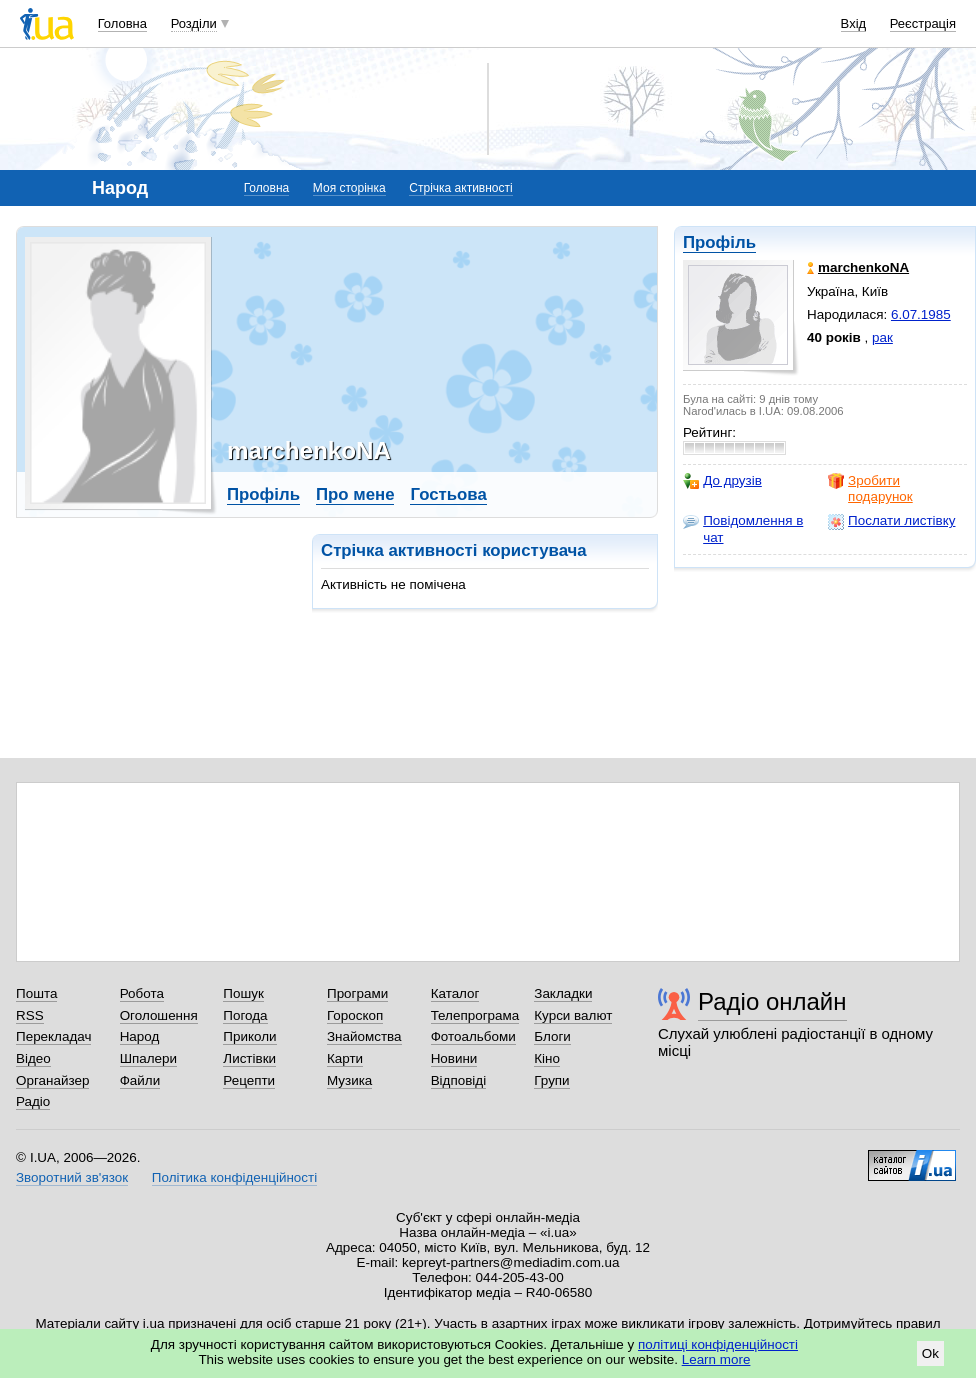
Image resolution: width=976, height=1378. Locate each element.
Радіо (33, 1101)
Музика (349, 1080)
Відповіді (459, 1080)
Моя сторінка (349, 188)
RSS (30, 1015)
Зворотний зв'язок (72, 1177)
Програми (357, 993)
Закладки (563, 993)
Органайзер (52, 1080)
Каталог (455, 993)
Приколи (249, 1036)
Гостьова (448, 494)
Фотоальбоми (473, 1036)
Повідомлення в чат (743, 528)
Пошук (243, 993)
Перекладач (53, 1036)
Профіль (719, 242)
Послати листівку (891, 521)
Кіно (547, 1058)
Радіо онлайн (772, 1001)
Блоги (552, 1036)
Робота (142, 993)
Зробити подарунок (870, 488)
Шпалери (148, 1058)
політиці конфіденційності (718, 1344)
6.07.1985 (921, 314)
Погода (245, 1015)
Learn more (716, 1359)
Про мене (355, 494)
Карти (345, 1058)
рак (882, 337)
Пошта (36, 993)
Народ (140, 1036)
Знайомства (364, 1036)
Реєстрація (923, 23)
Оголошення (159, 1015)
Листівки (249, 1058)
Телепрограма (475, 1015)
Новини (454, 1058)
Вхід (854, 23)
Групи (551, 1080)
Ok (930, 1353)
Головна (122, 23)
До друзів (722, 481)
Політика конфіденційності (234, 1177)
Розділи (194, 23)
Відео (33, 1058)
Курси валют (573, 1015)
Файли (140, 1080)
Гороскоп (355, 1015)
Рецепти (249, 1080)
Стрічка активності (460, 188)
